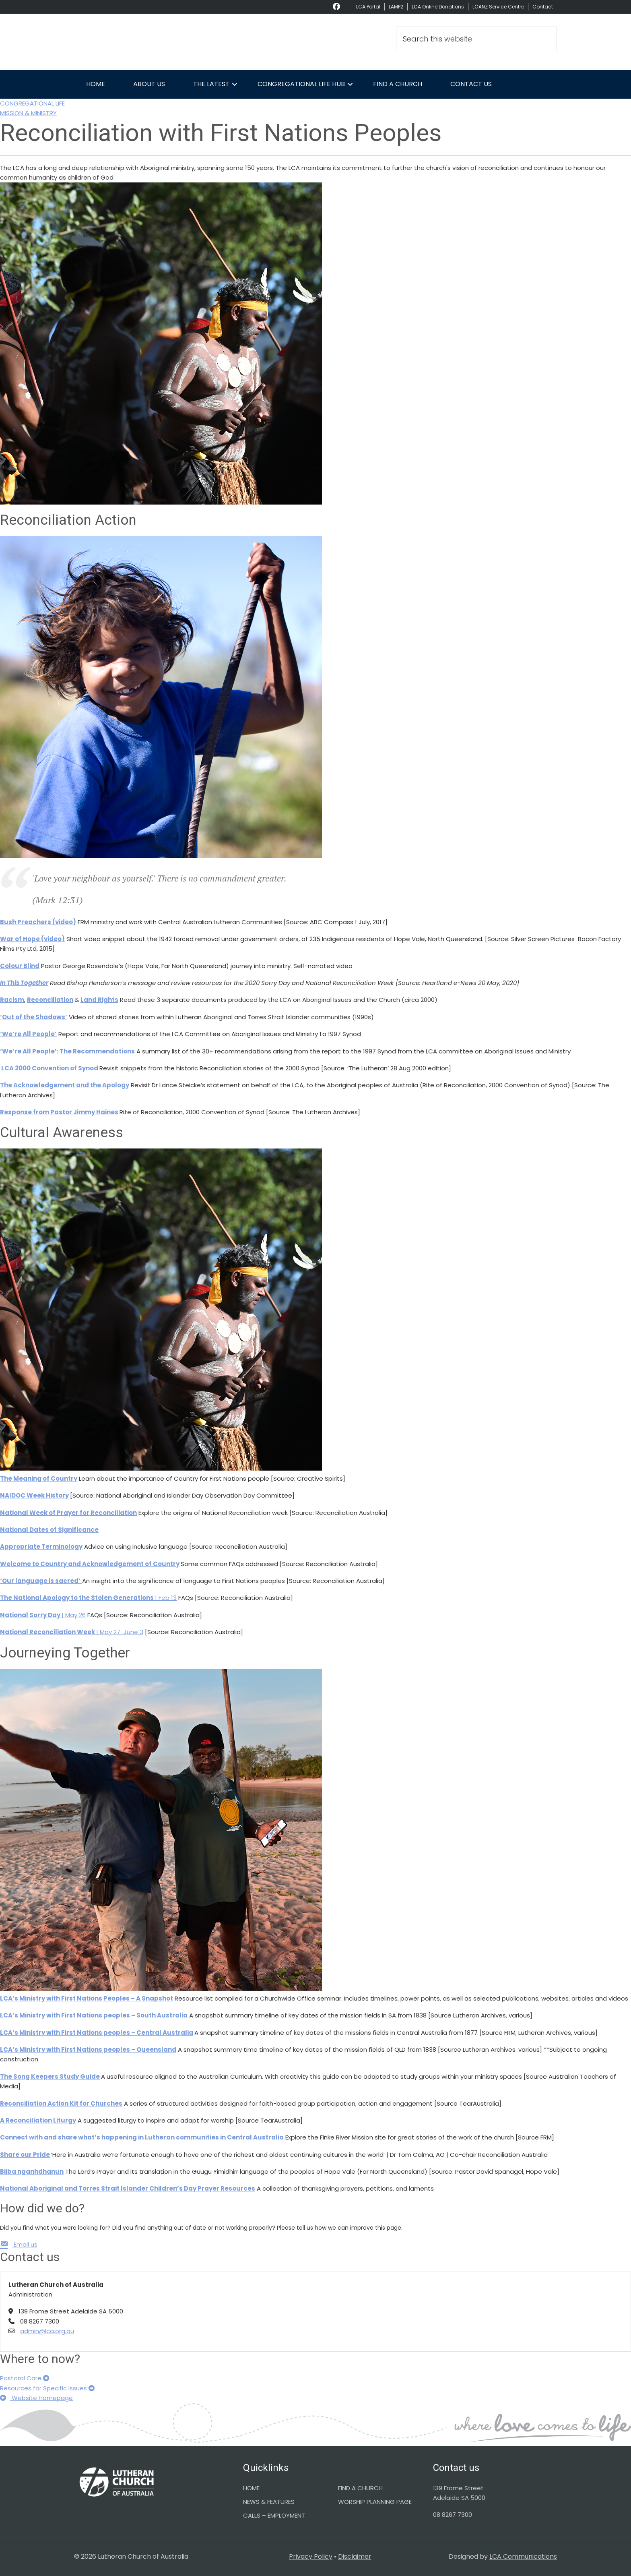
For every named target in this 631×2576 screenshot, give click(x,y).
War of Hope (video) (32, 939)
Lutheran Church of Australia (146, 42)
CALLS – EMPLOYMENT (274, 2515)
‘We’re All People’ (28, 1034)
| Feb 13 (88, 1597)
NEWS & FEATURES (269, 2501)
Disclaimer (354, 2556)
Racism (12, 999)
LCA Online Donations (438, 6)
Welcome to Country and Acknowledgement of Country (89, 1564)
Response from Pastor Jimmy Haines (59, 1112)
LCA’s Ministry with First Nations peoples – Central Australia (96, 2032)
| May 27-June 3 (71, 1632)
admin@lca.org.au (47, 2331)
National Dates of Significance (49, 1529)
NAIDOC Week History (34, 1495)
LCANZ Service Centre (498, 6)
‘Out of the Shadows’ (33, 1017)
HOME (251, 2488)
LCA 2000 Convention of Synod (49, 1068)
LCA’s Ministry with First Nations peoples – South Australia (94, 2015)
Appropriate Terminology (41, 1546)
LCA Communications (523, 2556)
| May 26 (43, 1615)
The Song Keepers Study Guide (50, 2076)
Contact (542, 6)
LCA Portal (368, 6)
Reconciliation (50, 999)
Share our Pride (25, 2154)
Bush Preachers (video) (38, 922)
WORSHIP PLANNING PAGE (375, 2501)
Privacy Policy (310, 2556)
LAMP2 (396, 6)
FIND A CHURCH (360, 2488)
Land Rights (99, 999)
